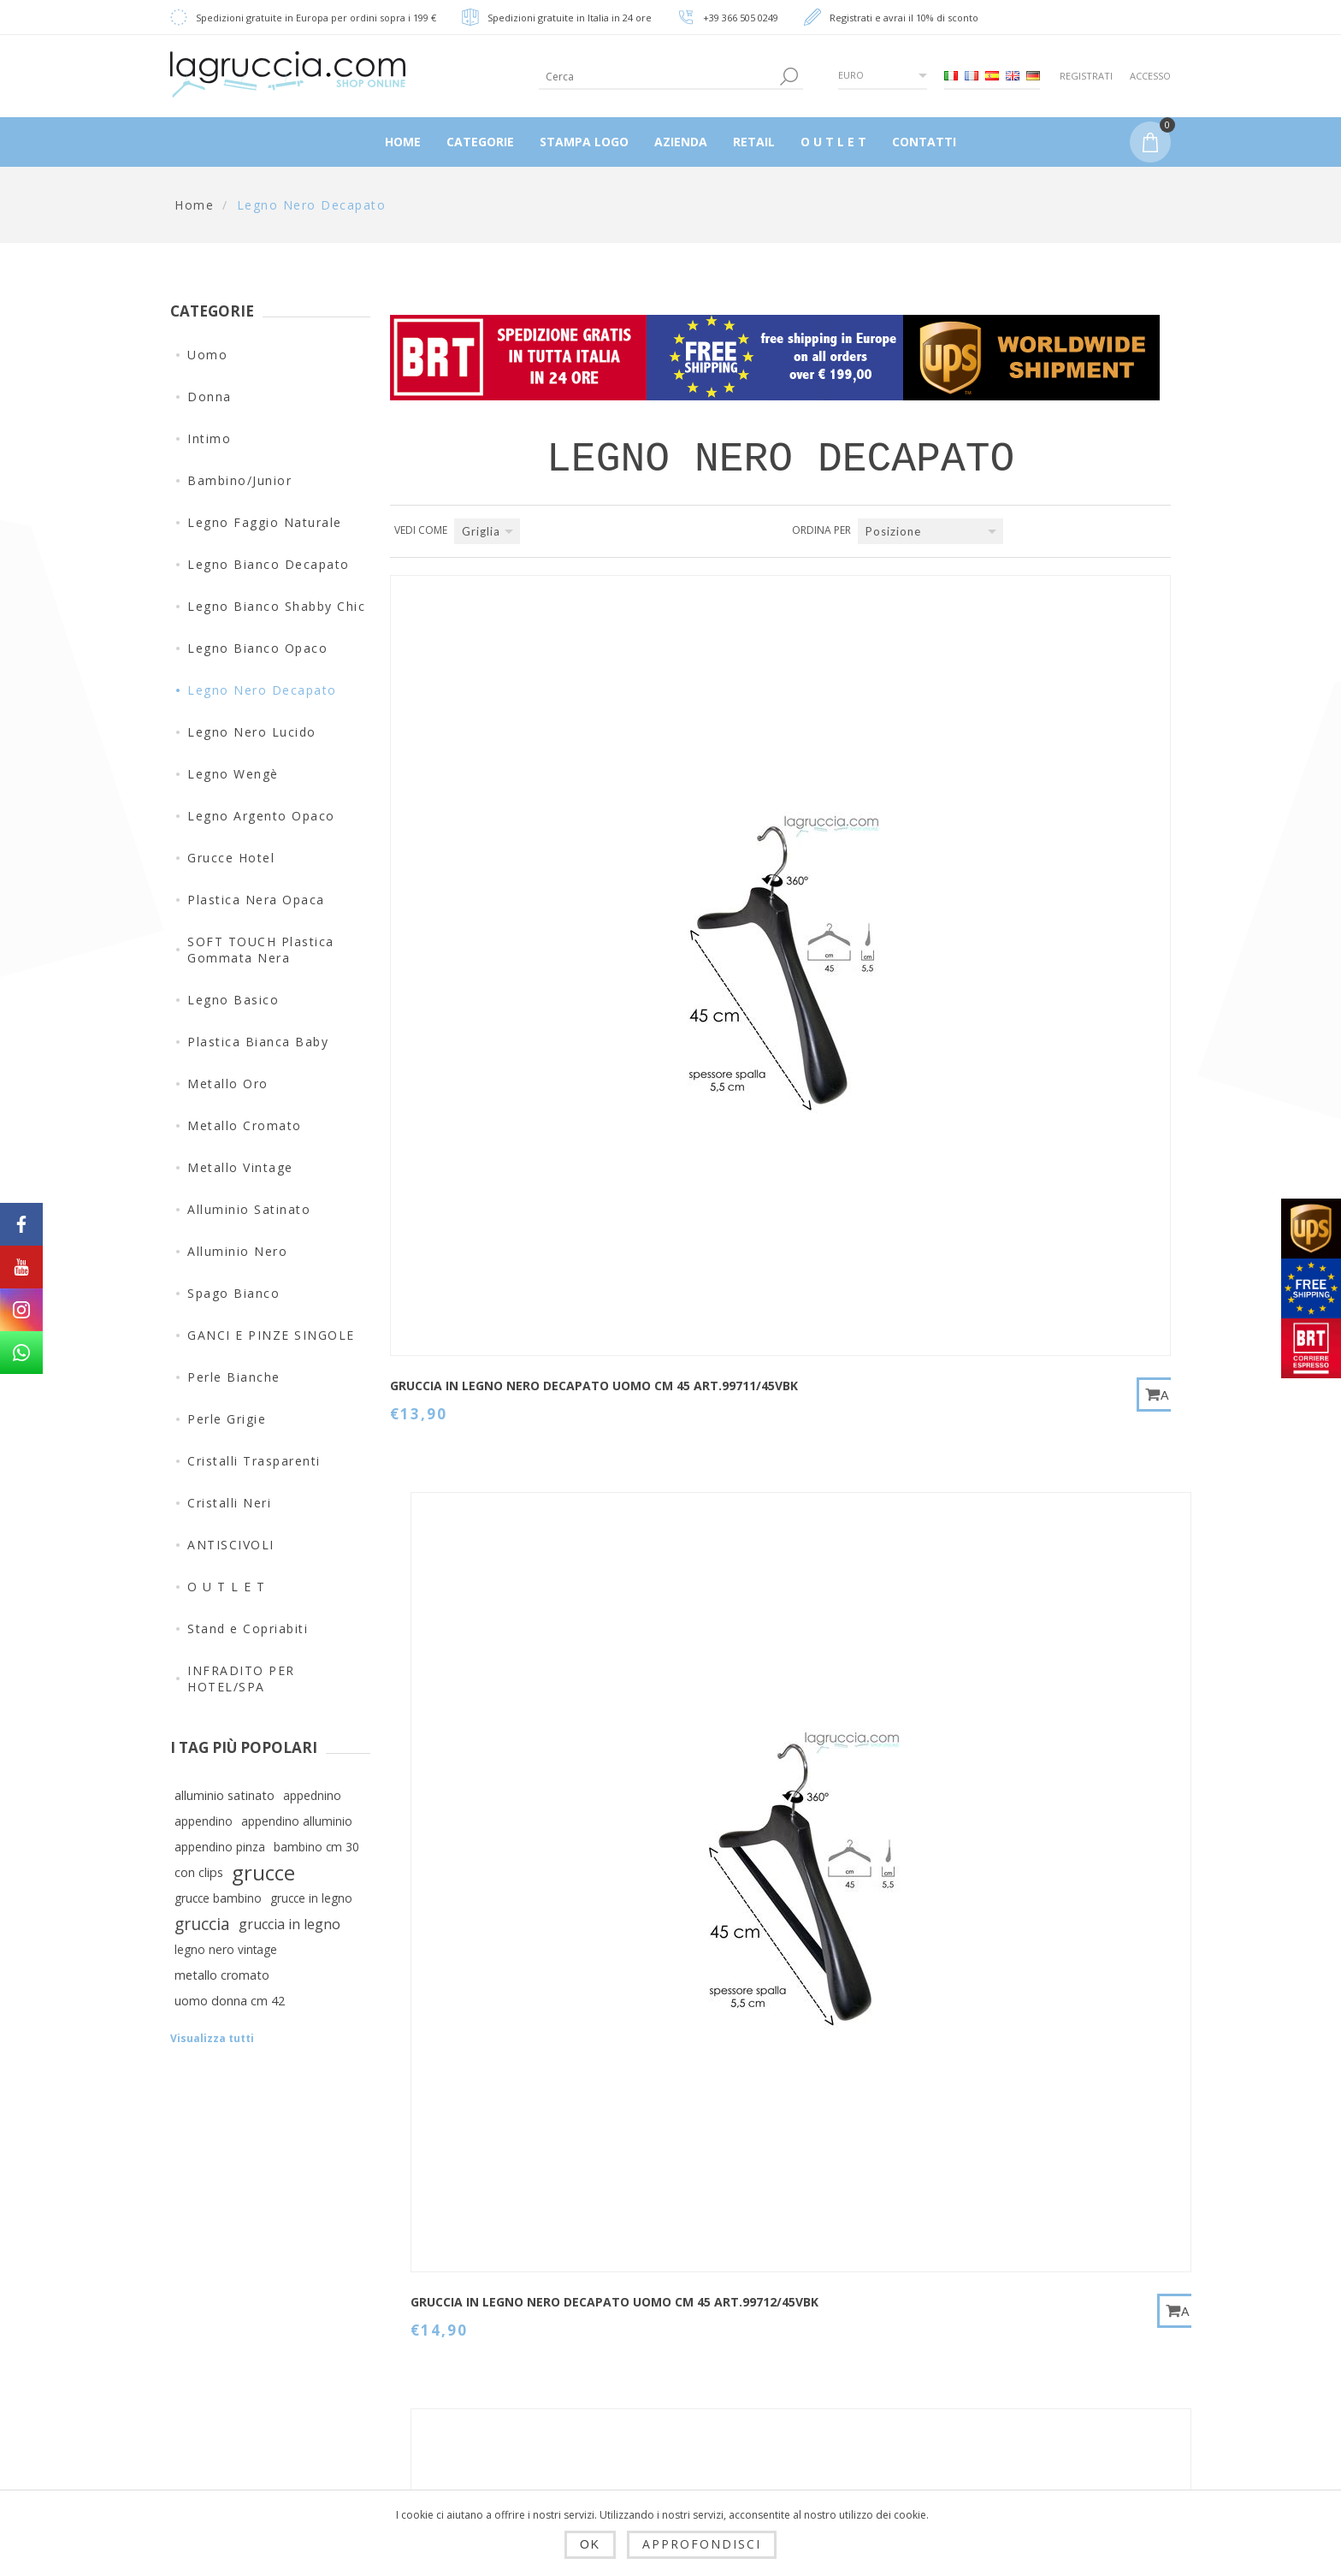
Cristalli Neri (229, 1503)
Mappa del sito (830, 2318)
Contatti (808, 2277)
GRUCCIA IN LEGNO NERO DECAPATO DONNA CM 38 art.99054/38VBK (480, 1238)
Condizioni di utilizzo (504, 2416)
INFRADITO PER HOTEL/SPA (241, 1678)
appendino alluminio (296, 1821)
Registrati (1086, 75)
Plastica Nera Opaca (256, 899)
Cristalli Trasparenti (254, 1461)
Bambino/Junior (239, 480)
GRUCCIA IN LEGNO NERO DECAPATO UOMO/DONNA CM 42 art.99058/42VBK (482, 1623)
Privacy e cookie (489, 2375)
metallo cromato (221, 1975)
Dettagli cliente (659, 2277)
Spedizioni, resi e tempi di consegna (495, 2326)
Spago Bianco (233, 1293)
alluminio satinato (224, 1795)
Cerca (801, 2359)
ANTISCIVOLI (231, 1545)
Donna (209, 396)
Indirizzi (637, 2318)
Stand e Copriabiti (247, 1628)
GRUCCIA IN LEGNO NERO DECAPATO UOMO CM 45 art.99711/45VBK (477, 854)
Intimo (209, 438)
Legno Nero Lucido (251, 732)
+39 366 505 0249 (740, 17)
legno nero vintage (225, 1949)
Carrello (636, 2400)
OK (590, 2544)
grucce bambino (218, 1898)
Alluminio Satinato (248, 1209)
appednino (312, 1795)
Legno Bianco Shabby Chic (276, 606)
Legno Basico (233, 1000)
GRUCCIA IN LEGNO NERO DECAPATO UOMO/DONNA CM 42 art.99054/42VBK (749, 1238)
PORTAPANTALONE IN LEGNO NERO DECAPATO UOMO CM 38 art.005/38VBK (1010, 1631)
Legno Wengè (233, 774)
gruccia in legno (289, 1924)
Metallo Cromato (244, 1125)
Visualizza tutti (212, 2038)
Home (194, 205)
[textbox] (657, 76)
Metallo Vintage (240, 1167)
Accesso (1150, 75)
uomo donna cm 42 (229, 2001)
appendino (203, 1821)
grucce (263, 1873)
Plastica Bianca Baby (257, 1041)
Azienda (463, 2457)
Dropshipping (480, 2277)
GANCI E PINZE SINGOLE (271, 1335)
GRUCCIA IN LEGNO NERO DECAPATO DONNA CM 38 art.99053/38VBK (1014, 854)
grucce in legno (311, 1898)
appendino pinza (219, 1847)
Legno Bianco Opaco (257, 648)
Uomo (207, 354)
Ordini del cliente (666, 2359)
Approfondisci (701, 2544)
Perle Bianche (234, 1377)
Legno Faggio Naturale (264, 522)
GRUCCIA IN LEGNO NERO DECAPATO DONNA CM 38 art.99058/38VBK (1014, 1238)
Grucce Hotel (231, 858)
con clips (198, 1872)
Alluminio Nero (237, 1251)
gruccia (202, 1923)
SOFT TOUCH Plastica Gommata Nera (260, 949)
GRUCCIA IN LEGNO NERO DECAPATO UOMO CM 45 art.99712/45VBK (745, 854)
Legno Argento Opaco (261, 816)
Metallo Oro (228, 1083)
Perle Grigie (226, 1419)
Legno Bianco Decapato (268, 564)
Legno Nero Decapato (262, 690)
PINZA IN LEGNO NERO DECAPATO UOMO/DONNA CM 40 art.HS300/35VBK (749, 1623)
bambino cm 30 (316, 1847)
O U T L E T (226, 1586)
